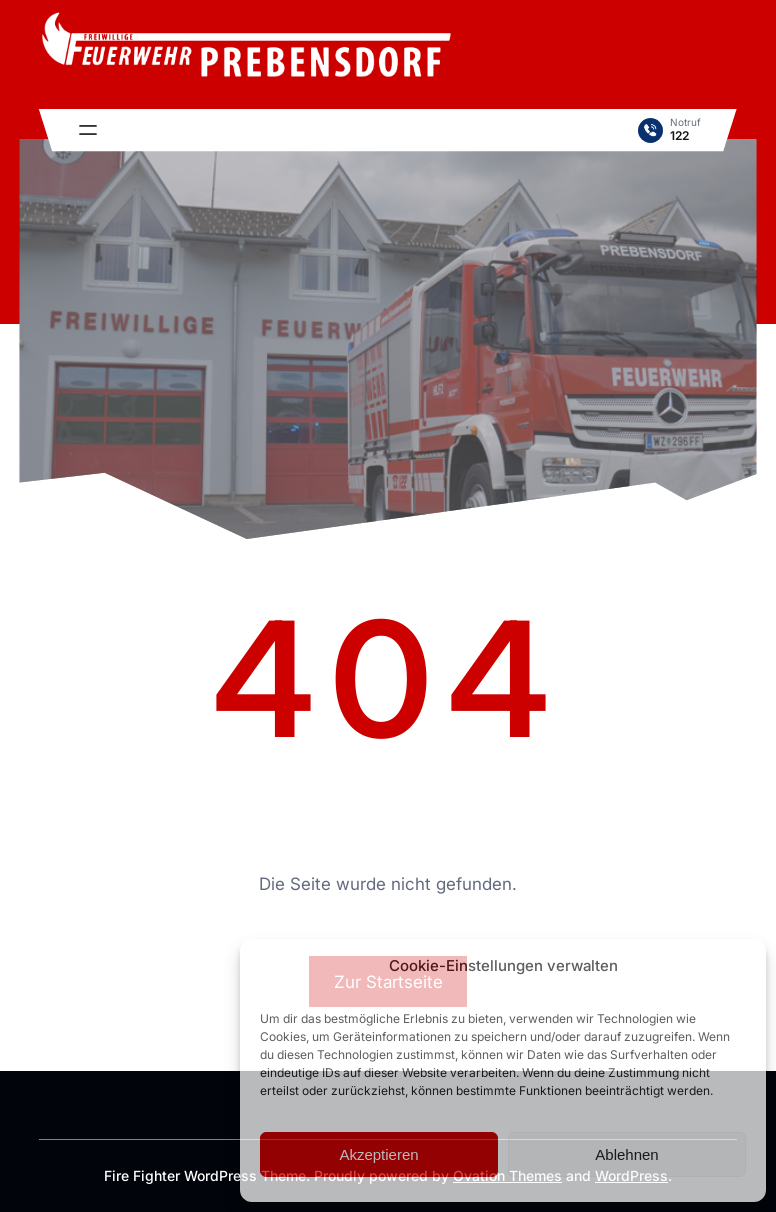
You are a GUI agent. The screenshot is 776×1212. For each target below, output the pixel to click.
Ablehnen (626, 1154)
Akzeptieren (378, 1154)
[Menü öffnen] (88, 130)
